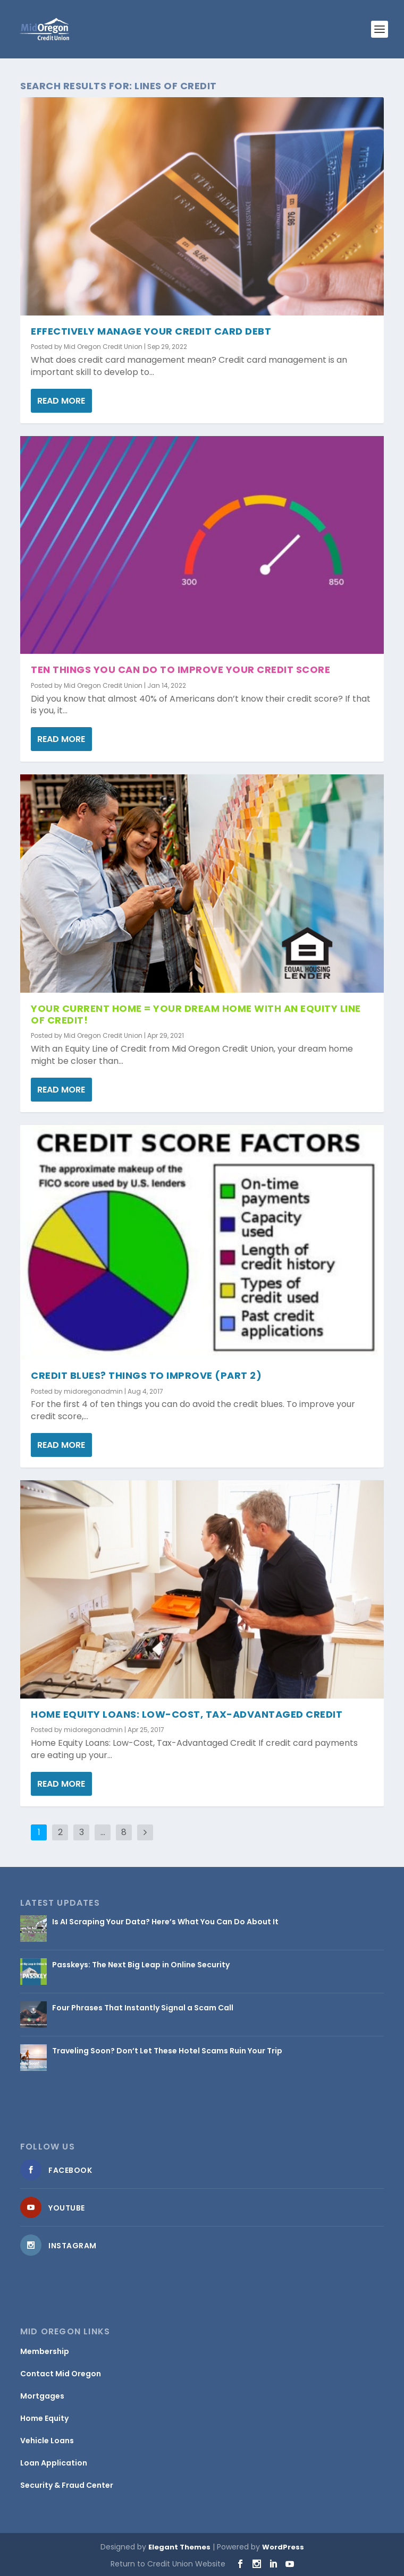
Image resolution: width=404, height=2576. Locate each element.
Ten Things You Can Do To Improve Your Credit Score (180, 669)
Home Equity (44, 2418)
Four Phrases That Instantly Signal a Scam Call (142, 2007)
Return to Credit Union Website (168, 2563)
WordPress (283, 2547)
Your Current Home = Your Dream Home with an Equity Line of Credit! (196, 1013)
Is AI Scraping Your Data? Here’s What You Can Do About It (165, 1921)
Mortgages (42, 2396)
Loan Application (53, 2463)
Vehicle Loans (47, 2440)
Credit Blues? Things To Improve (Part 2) (146, 1374)
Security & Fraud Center (66, 2485)
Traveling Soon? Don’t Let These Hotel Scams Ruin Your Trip (167, 2050)
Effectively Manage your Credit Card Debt (151, 330)
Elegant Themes (179, 2547)
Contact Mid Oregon (60, 2373)
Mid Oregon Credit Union (103, 346)
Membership (44, 2351)
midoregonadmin (93, 1390)
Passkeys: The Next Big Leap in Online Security (141, 1964)
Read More (61, 401)
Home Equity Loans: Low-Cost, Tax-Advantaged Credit (186, 1713)
